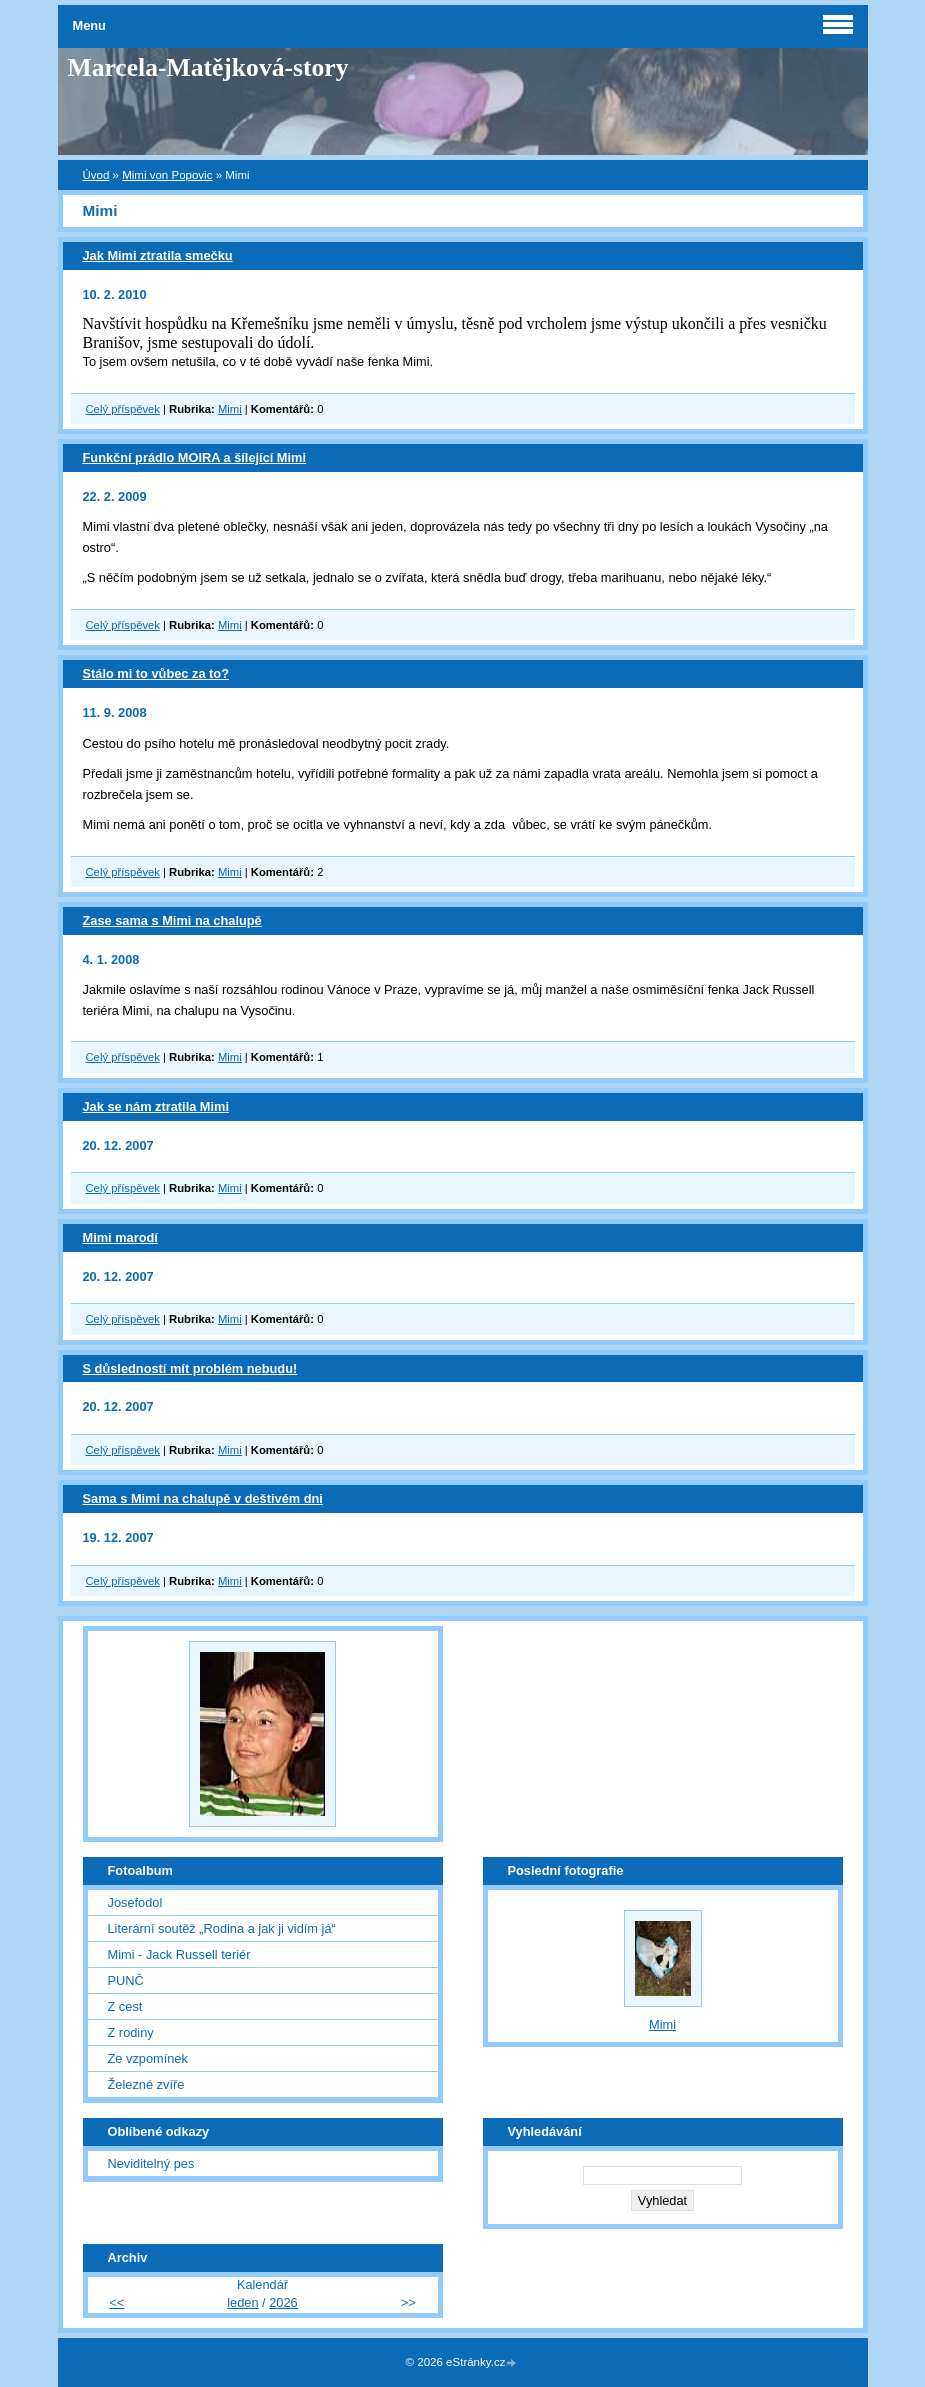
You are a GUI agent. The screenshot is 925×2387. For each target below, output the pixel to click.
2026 (283, 2302)
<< (116, 2302)
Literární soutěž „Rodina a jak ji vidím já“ (222, 1928)
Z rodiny (131, 2032)
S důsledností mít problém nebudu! (190, 1368)
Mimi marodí (120, 1237)
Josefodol (135, 1902)
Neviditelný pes (151, 2163)
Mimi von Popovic (167, 175)
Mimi (230, 409)
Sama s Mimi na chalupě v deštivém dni (203, 1498)
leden (242, 2302)
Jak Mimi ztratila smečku (158, 255)
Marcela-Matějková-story (208, 67)
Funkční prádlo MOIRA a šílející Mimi (195, 457)
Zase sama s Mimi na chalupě (172, 920)
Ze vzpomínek (148, 2058)
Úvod (96, 175)
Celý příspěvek (123, 409)
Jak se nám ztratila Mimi (156, 1106)
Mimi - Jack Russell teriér (179, 1954)
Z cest (125, 2006)
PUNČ (126, 1980)
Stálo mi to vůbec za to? (156, 673)
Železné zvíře (146, 2084)
